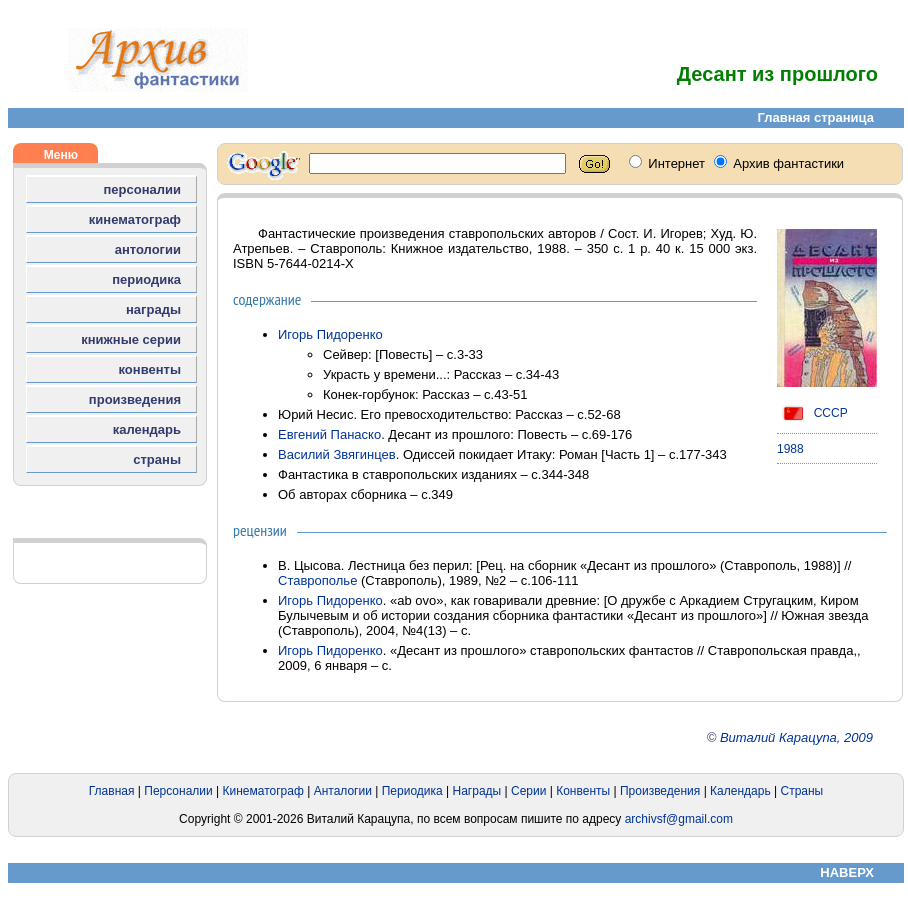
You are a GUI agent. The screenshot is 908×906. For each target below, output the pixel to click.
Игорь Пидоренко (330, 334)
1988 (790, 449)
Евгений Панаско (329, 434)
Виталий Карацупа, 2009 (796, 737)
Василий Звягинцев (337, 454)
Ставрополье (317, 580)
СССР (812, 413)
